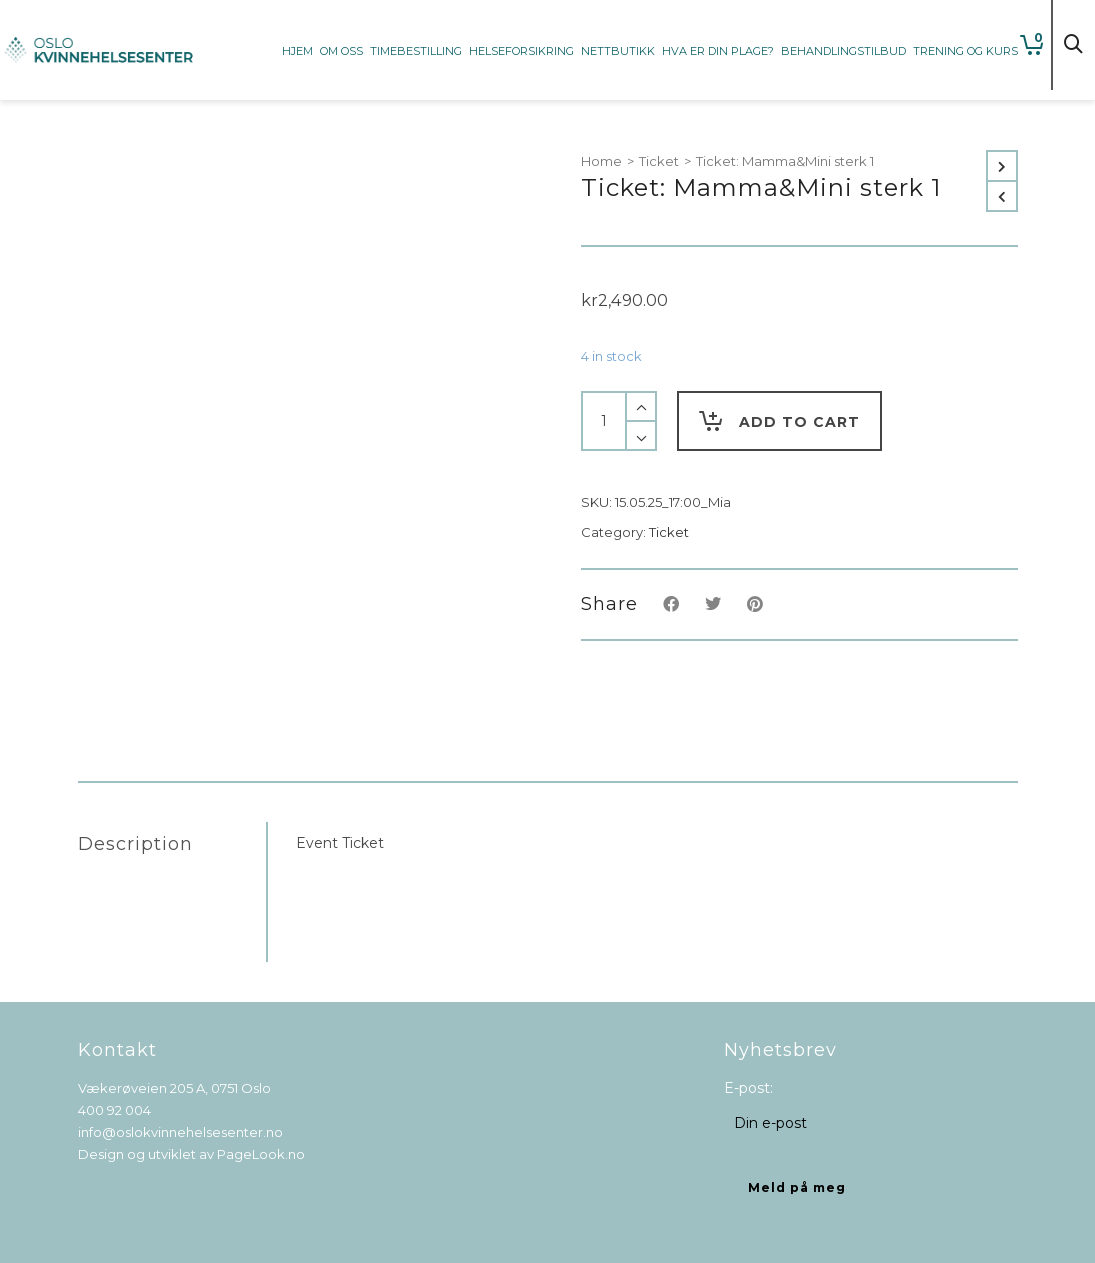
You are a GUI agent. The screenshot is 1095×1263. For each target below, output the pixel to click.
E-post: (748, 1088)
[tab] (172, 844)
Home (601, 161)
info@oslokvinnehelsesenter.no (180, 1132)
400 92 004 (114, 1110)
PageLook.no (261, 1154)
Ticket (659, 161)
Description (135, 844)
